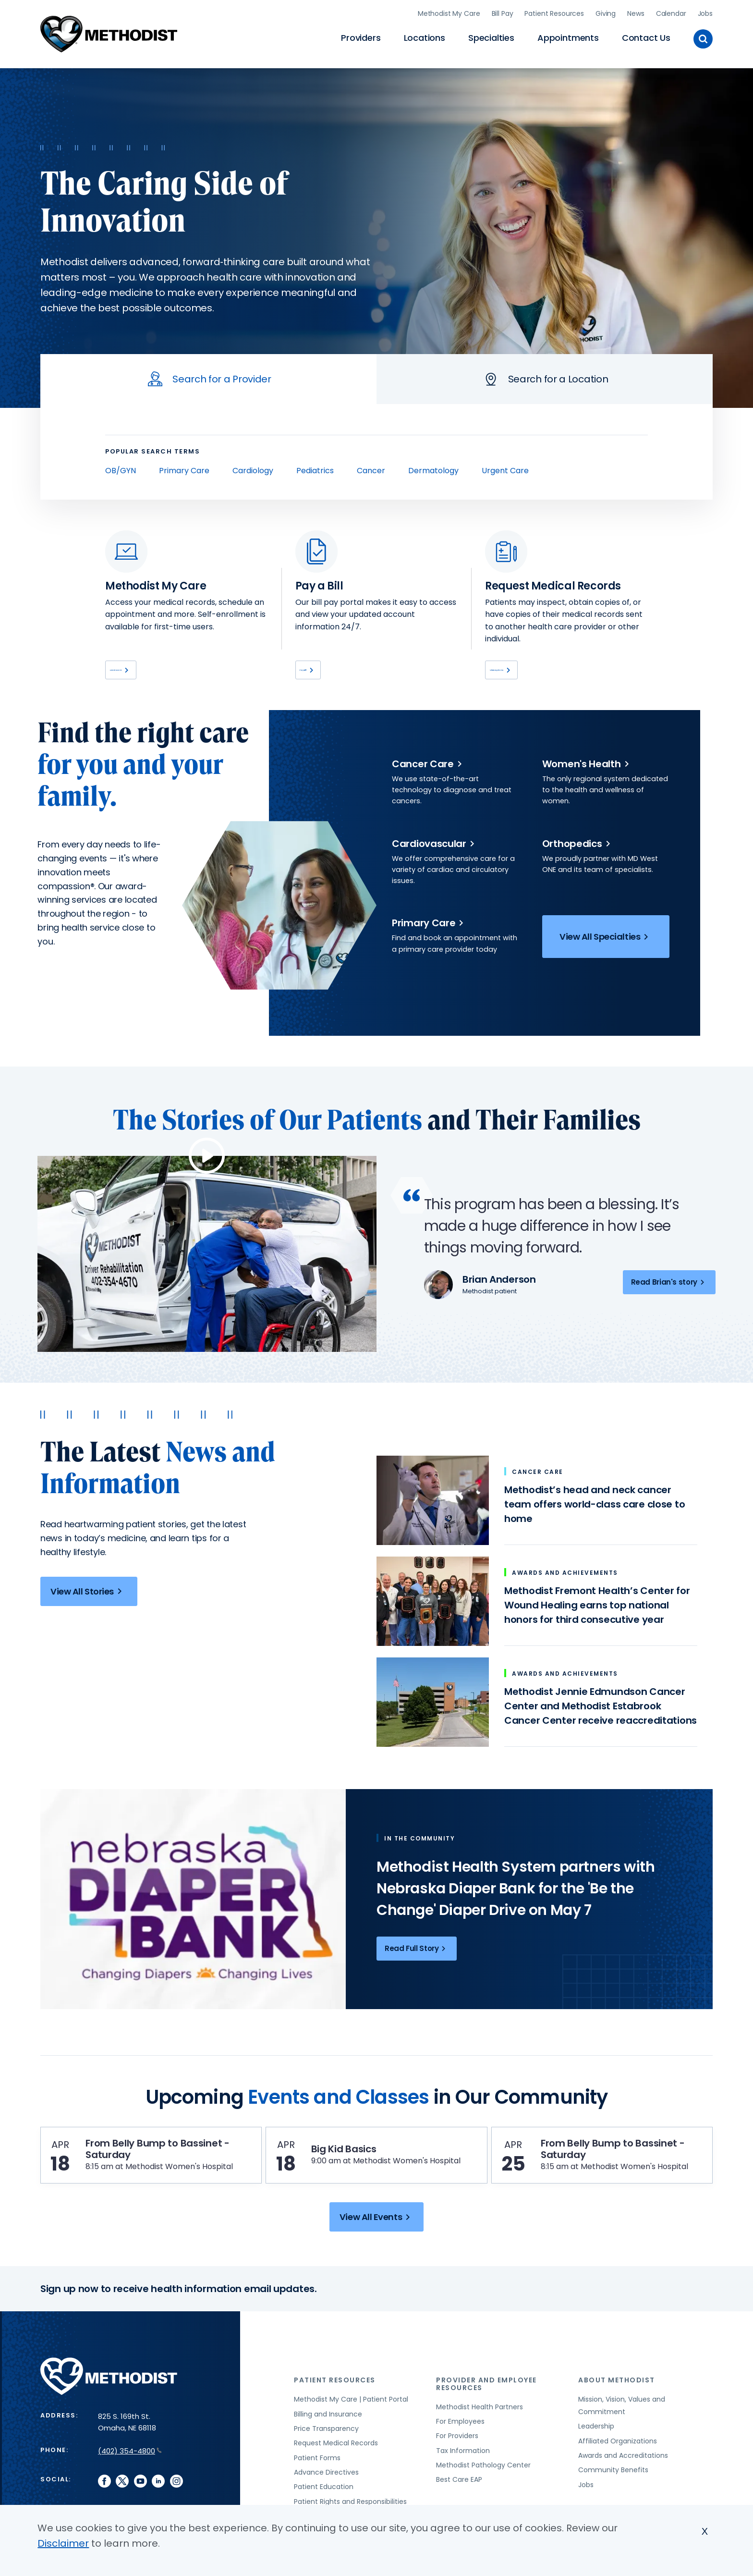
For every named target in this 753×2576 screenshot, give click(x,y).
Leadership (596, 2458)
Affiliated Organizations (617, 2472)
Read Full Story (417, 1950)
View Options (522, 669)
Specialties (491, 36)
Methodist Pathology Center (483, 2497)
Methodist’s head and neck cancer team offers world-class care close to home (594, 1506)
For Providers (457, 2467)
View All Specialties (605, 940)
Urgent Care (505, 467)
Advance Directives (326, 2504)
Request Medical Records (336, 2474)
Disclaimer (63, 2543)
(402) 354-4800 (130, 2483)
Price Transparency (326, 2460)
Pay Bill (321, 669)
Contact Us (646, 36)
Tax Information (463, 2482)
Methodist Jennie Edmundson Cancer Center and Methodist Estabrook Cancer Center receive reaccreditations (600, 1708)
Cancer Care (428, 766)
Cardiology (252, 467)
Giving (605, 12)
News (635, 12)
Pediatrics (315, 467)
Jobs (705, 12)
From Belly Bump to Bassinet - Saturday (159, 2156)
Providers (360, 36)
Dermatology (433, 467)
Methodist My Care (449, 12)
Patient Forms (317, 2489)
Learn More (138, 669)
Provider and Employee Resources (486, 2415)
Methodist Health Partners (479, 2438)
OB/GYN (120, 467)
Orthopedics (578, 845)
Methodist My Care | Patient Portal (351, 2431)
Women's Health (587, 766)
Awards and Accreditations (623, 2487)
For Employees (460, 2453)
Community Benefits (613, 2501)
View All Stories (87, 1593)
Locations (424, 36)
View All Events (376, 2249)
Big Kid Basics (353, 2156)
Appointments (568, 36)
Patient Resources (554, 12)
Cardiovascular (435, 845)
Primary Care (184, 467)
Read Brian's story (669, 1284)
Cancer (371, 467)
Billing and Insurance (328, 2445)
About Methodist (616, 2412)
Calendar (671, 12)
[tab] (208, 376)
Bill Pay (502, 12)
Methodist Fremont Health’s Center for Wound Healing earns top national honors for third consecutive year (597, 1607)
